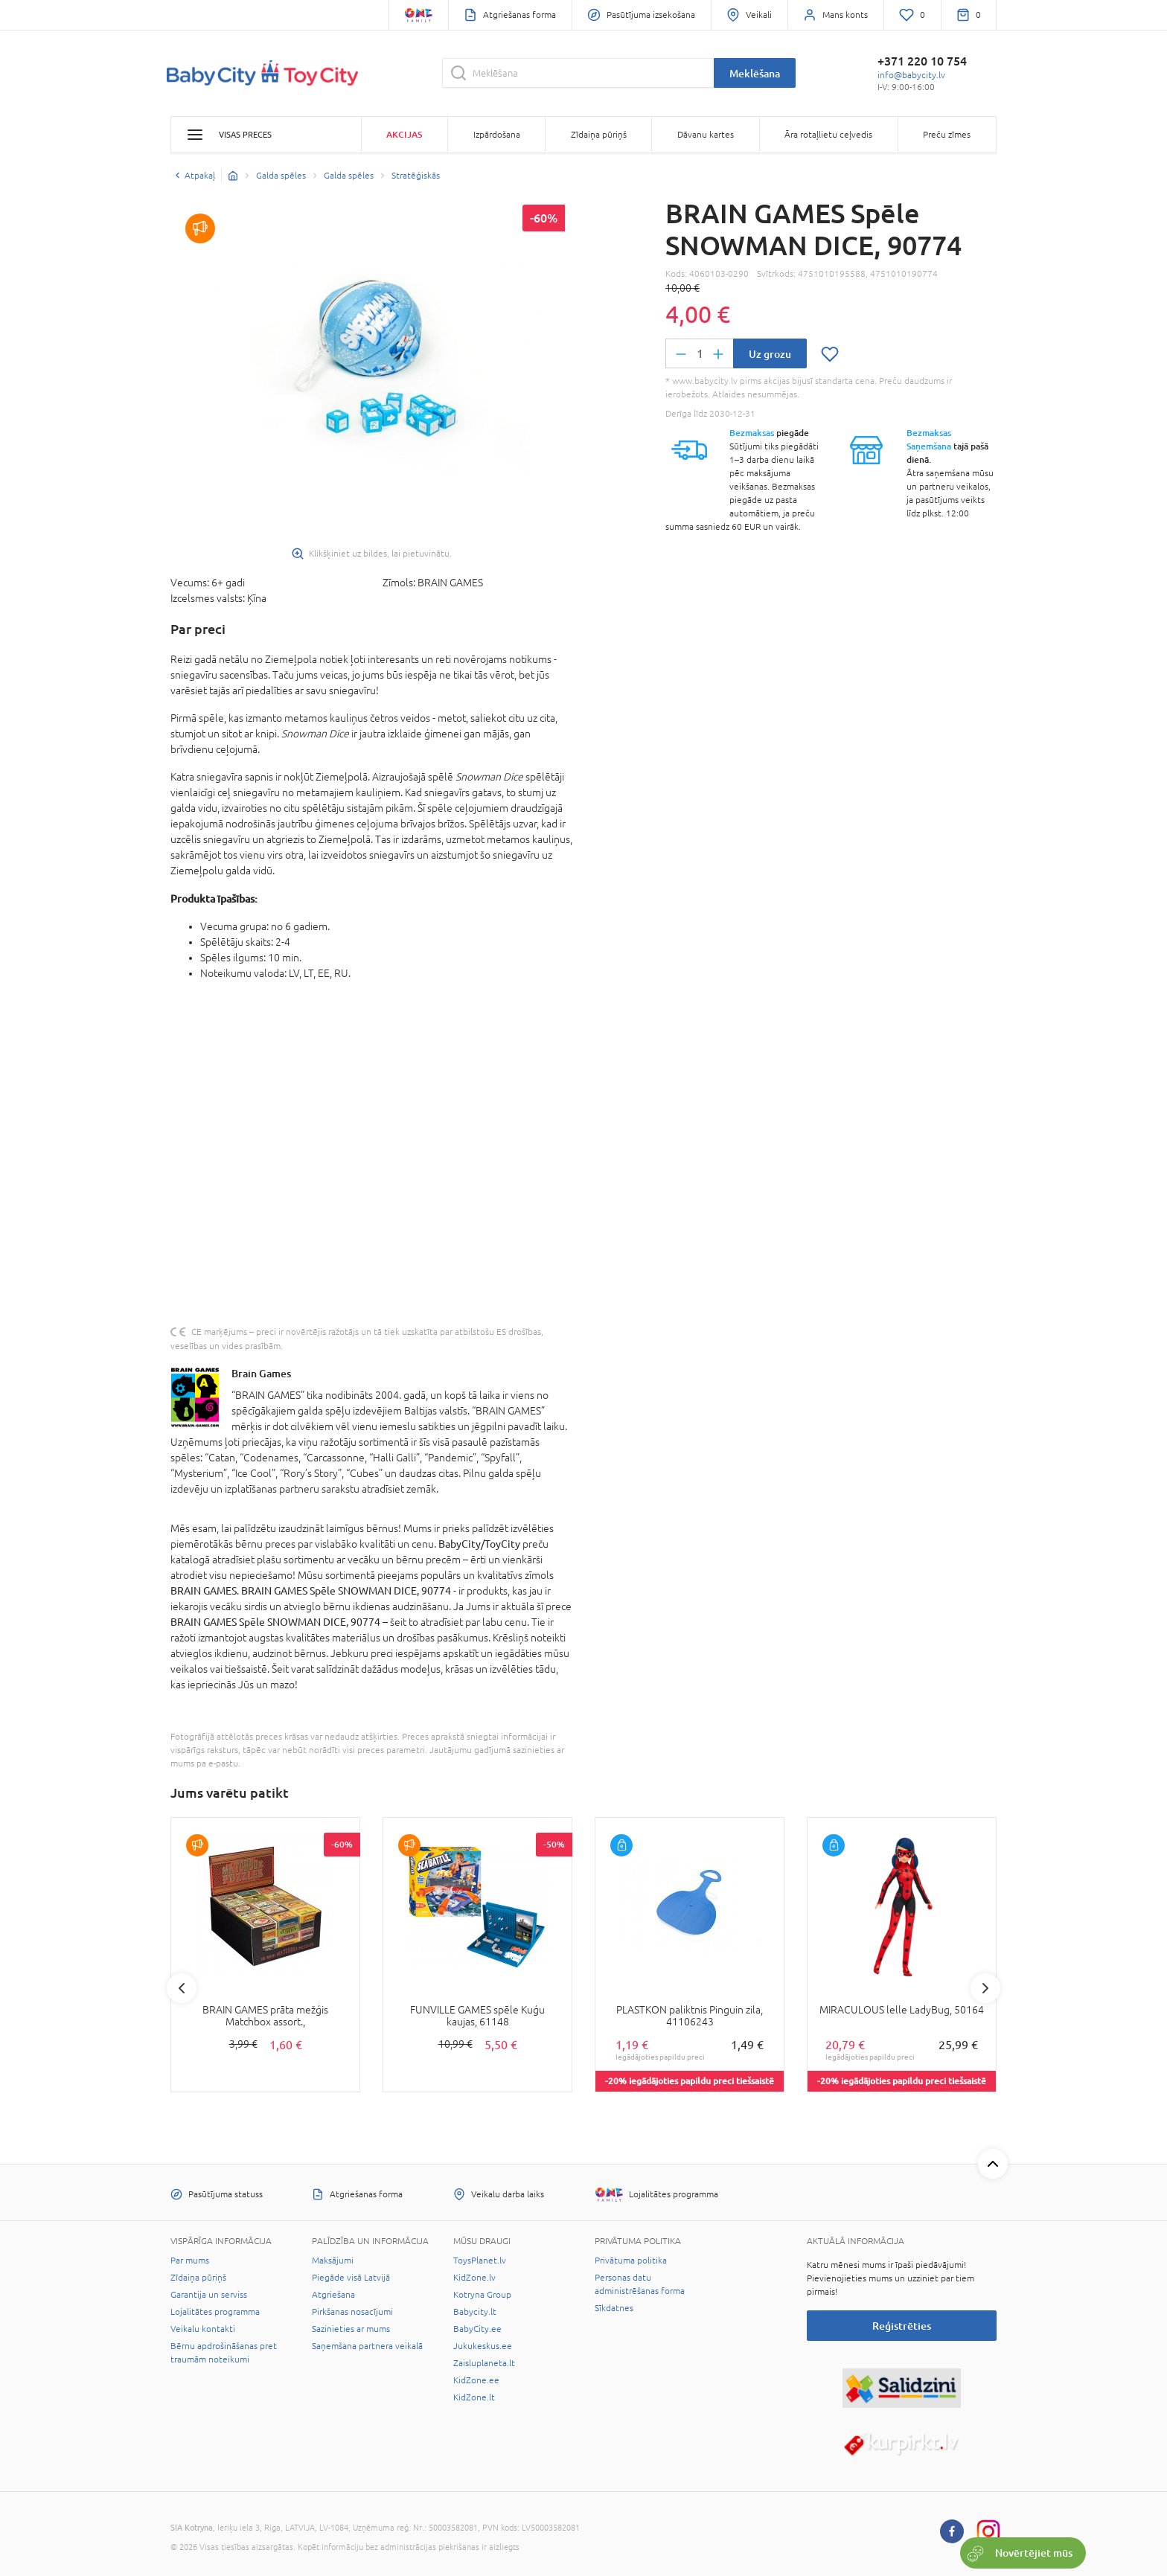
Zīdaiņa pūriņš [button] (599, 134)
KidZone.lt (474, 2397)
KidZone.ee (476, 2380)
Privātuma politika (631, 2260)
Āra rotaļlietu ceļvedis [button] (828, 134)
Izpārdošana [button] (496, 134)
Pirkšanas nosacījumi (352, 2312)
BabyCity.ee (477, 2329)
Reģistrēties (901, 2325)
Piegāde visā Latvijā (351, 2277)
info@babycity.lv (911, 75)
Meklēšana (754, 73)
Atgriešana (333, 2295)
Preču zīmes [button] (947, 134)
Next (985, 1988)
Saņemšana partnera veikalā (367, 2346)
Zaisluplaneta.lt (484, 2363)
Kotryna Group (482, 2295)
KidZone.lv (474, 2277)
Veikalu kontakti (202, 2329)
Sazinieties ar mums (351, 2329)
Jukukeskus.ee (482, 2346)
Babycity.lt (474, 2312)
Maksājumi (333, 2260)
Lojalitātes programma (215, 2312)
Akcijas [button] (404, 134)
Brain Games (261, 1373)
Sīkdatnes (614, 2308)
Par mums (189, 2260)
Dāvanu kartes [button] (705, 134)
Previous (181, 1988)
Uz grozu (770, 353)
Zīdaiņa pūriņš (198, 2277)
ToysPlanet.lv (479, 2260)
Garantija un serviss (208, 2295)
